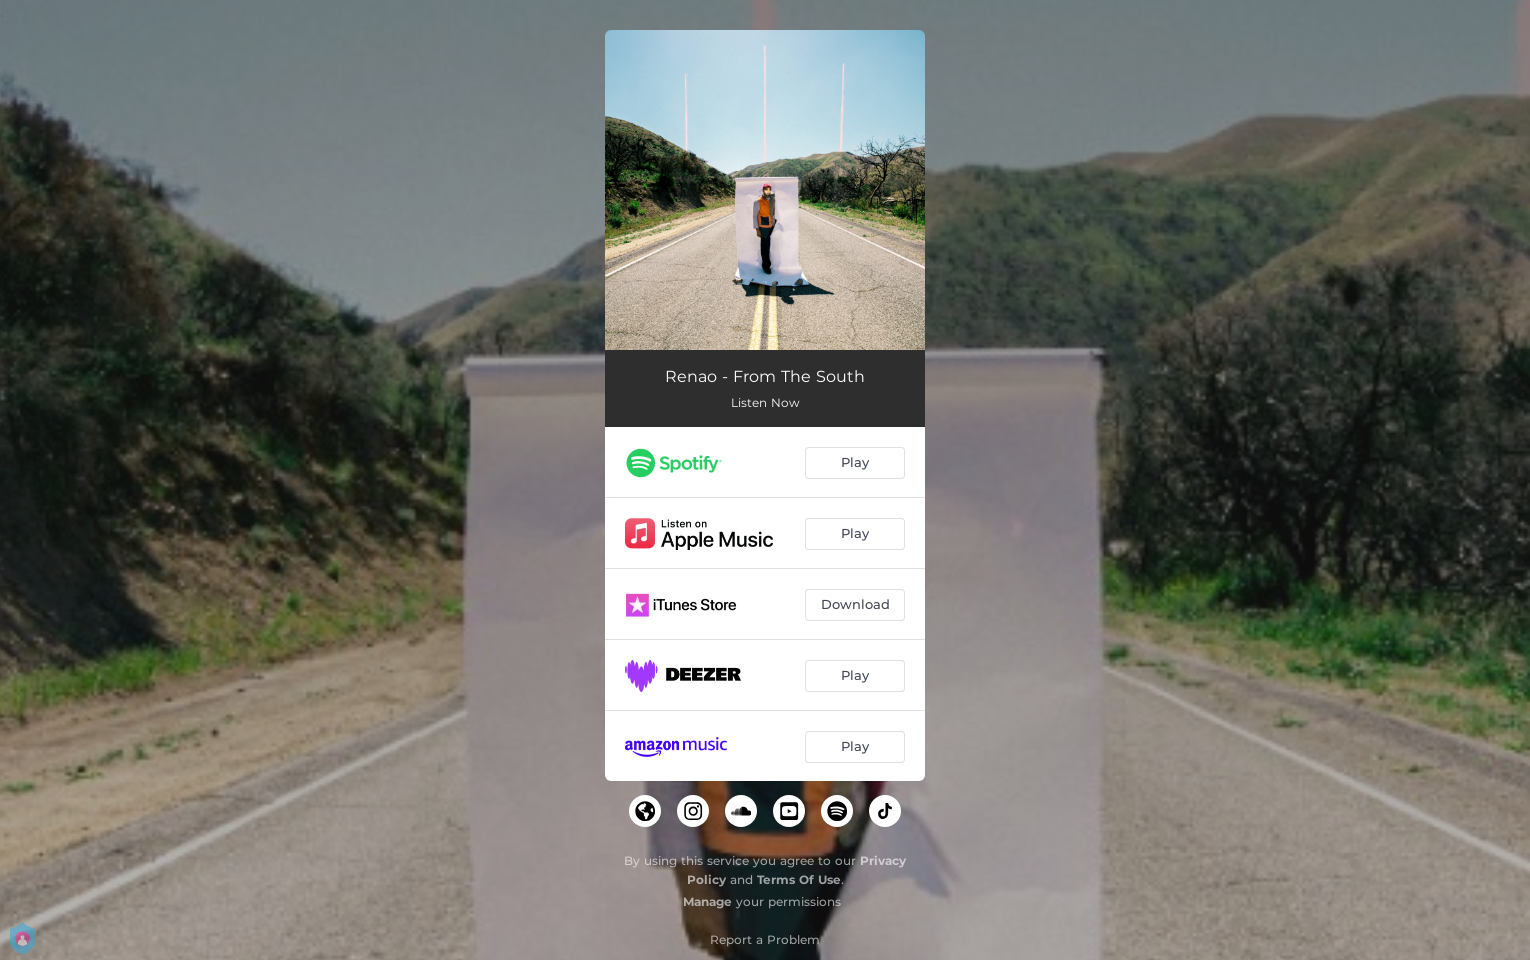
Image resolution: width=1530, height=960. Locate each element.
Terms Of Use (799, 879)
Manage (707, 901)
